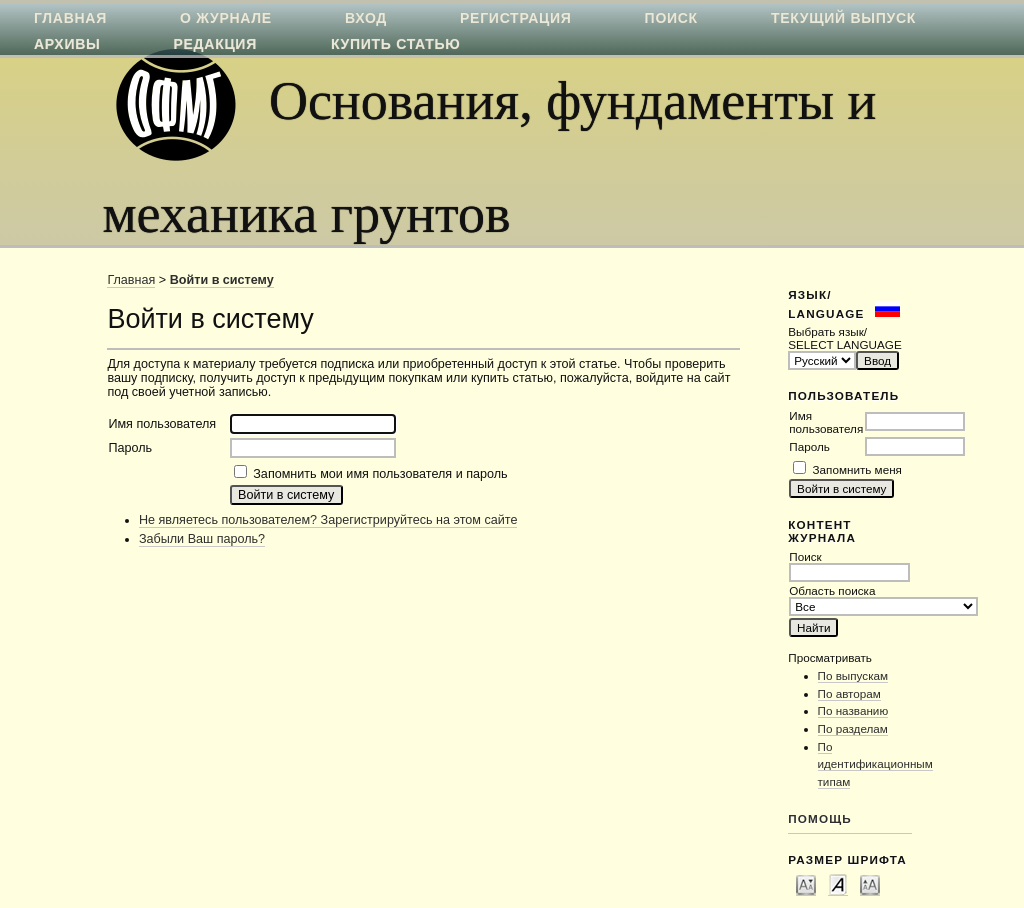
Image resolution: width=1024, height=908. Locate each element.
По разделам (853, 728)
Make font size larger (870, 884)
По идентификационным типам (875, 764)
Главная (131, 280)
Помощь (820, 818)
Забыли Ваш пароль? (202, 539)
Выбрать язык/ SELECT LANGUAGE (844, 338)
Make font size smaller (806, 884)
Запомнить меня (857, 469)
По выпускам (853, 675)
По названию (853, 710)
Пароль (809, 446)
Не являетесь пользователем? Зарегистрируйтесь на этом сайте (328, 520)
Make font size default (838, 884)
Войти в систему (222, 280)
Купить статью (396, 44)
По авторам (849, 693)
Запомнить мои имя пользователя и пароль (380, 474)
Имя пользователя (826, 422)
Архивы (67, 44)
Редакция (215, 44)
